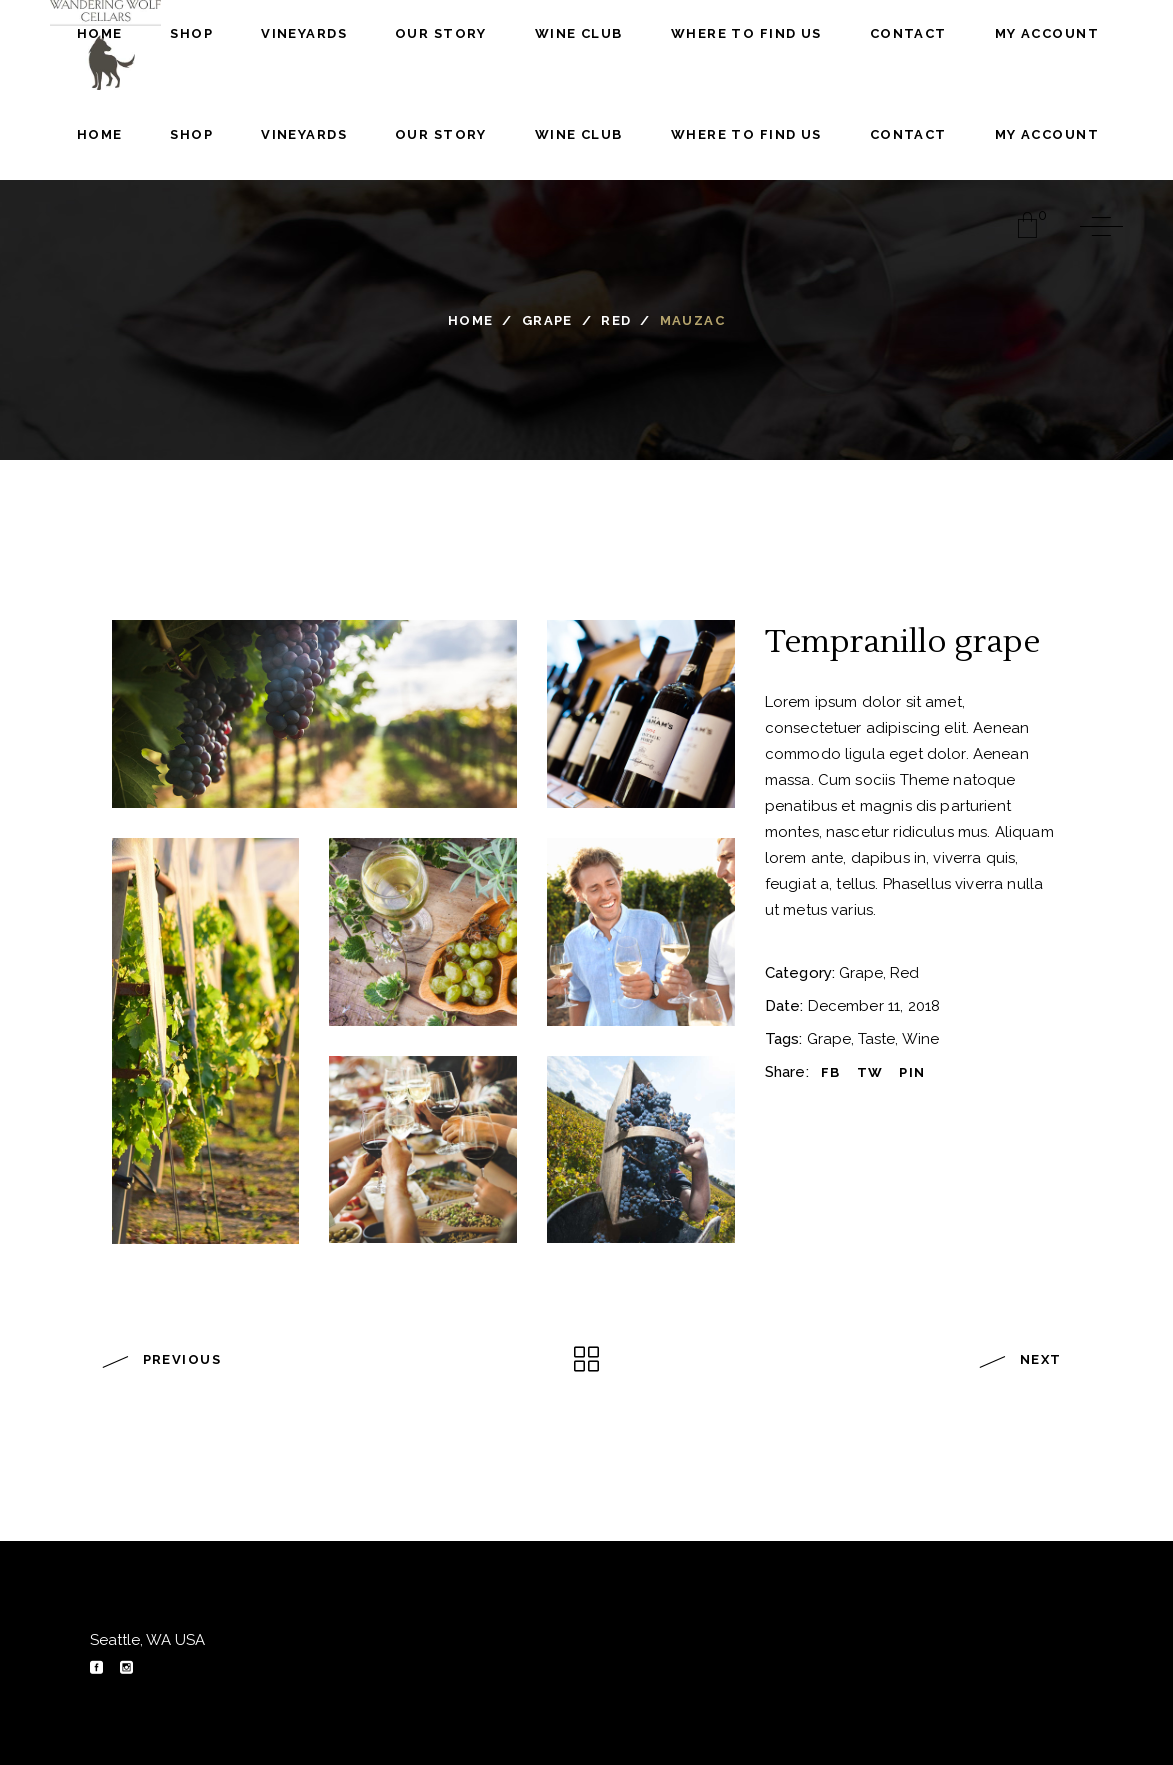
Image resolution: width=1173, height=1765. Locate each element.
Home (471, 320)
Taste (876, 1039)
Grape (547, 320)
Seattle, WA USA (147, 1640)
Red (616, 320)
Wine (920, 1039)
